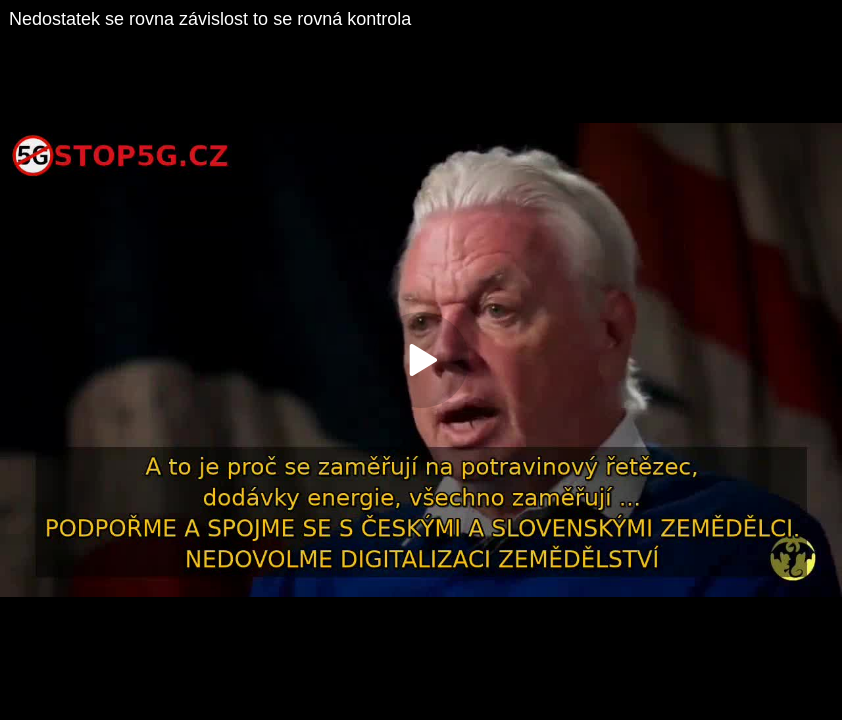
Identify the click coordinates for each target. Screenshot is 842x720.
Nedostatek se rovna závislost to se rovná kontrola (210, 19)
